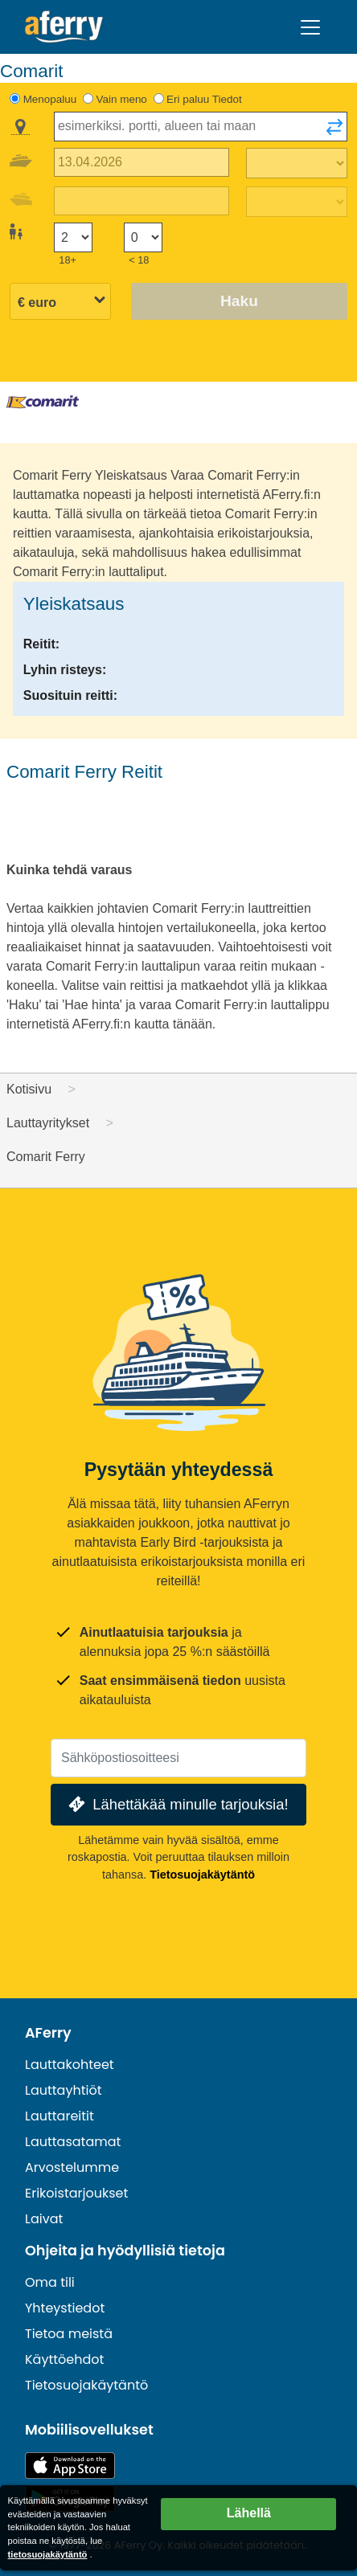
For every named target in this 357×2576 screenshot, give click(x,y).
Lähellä (249, 2513)
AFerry (48, 2032)
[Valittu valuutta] (60, 302)
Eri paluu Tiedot (204, 99)
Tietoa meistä (69, 2334)
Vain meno (121, 99)
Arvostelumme (72, 2167)
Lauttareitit (59, 2116)
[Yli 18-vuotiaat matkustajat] (73, 237)
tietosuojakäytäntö (48, 2554)
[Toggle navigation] (310, 27)
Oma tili (50, 2282)
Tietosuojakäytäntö (202, 1874)
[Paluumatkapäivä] (141, 201)
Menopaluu (50, 99)
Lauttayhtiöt (63, 2090)
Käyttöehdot (64, 2359)
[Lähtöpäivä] (141, 163)
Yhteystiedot (65, 2308)
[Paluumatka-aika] (296, 201)
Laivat (44, 2219)
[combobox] (200, 126)
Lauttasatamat (73, 2141)
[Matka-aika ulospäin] (296, 163)
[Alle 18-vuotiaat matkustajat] (143, 237)
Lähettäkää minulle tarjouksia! (176, 1804)
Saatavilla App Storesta (70, 2465)
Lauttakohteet (69, 2064)
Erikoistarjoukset (76, 2193)
